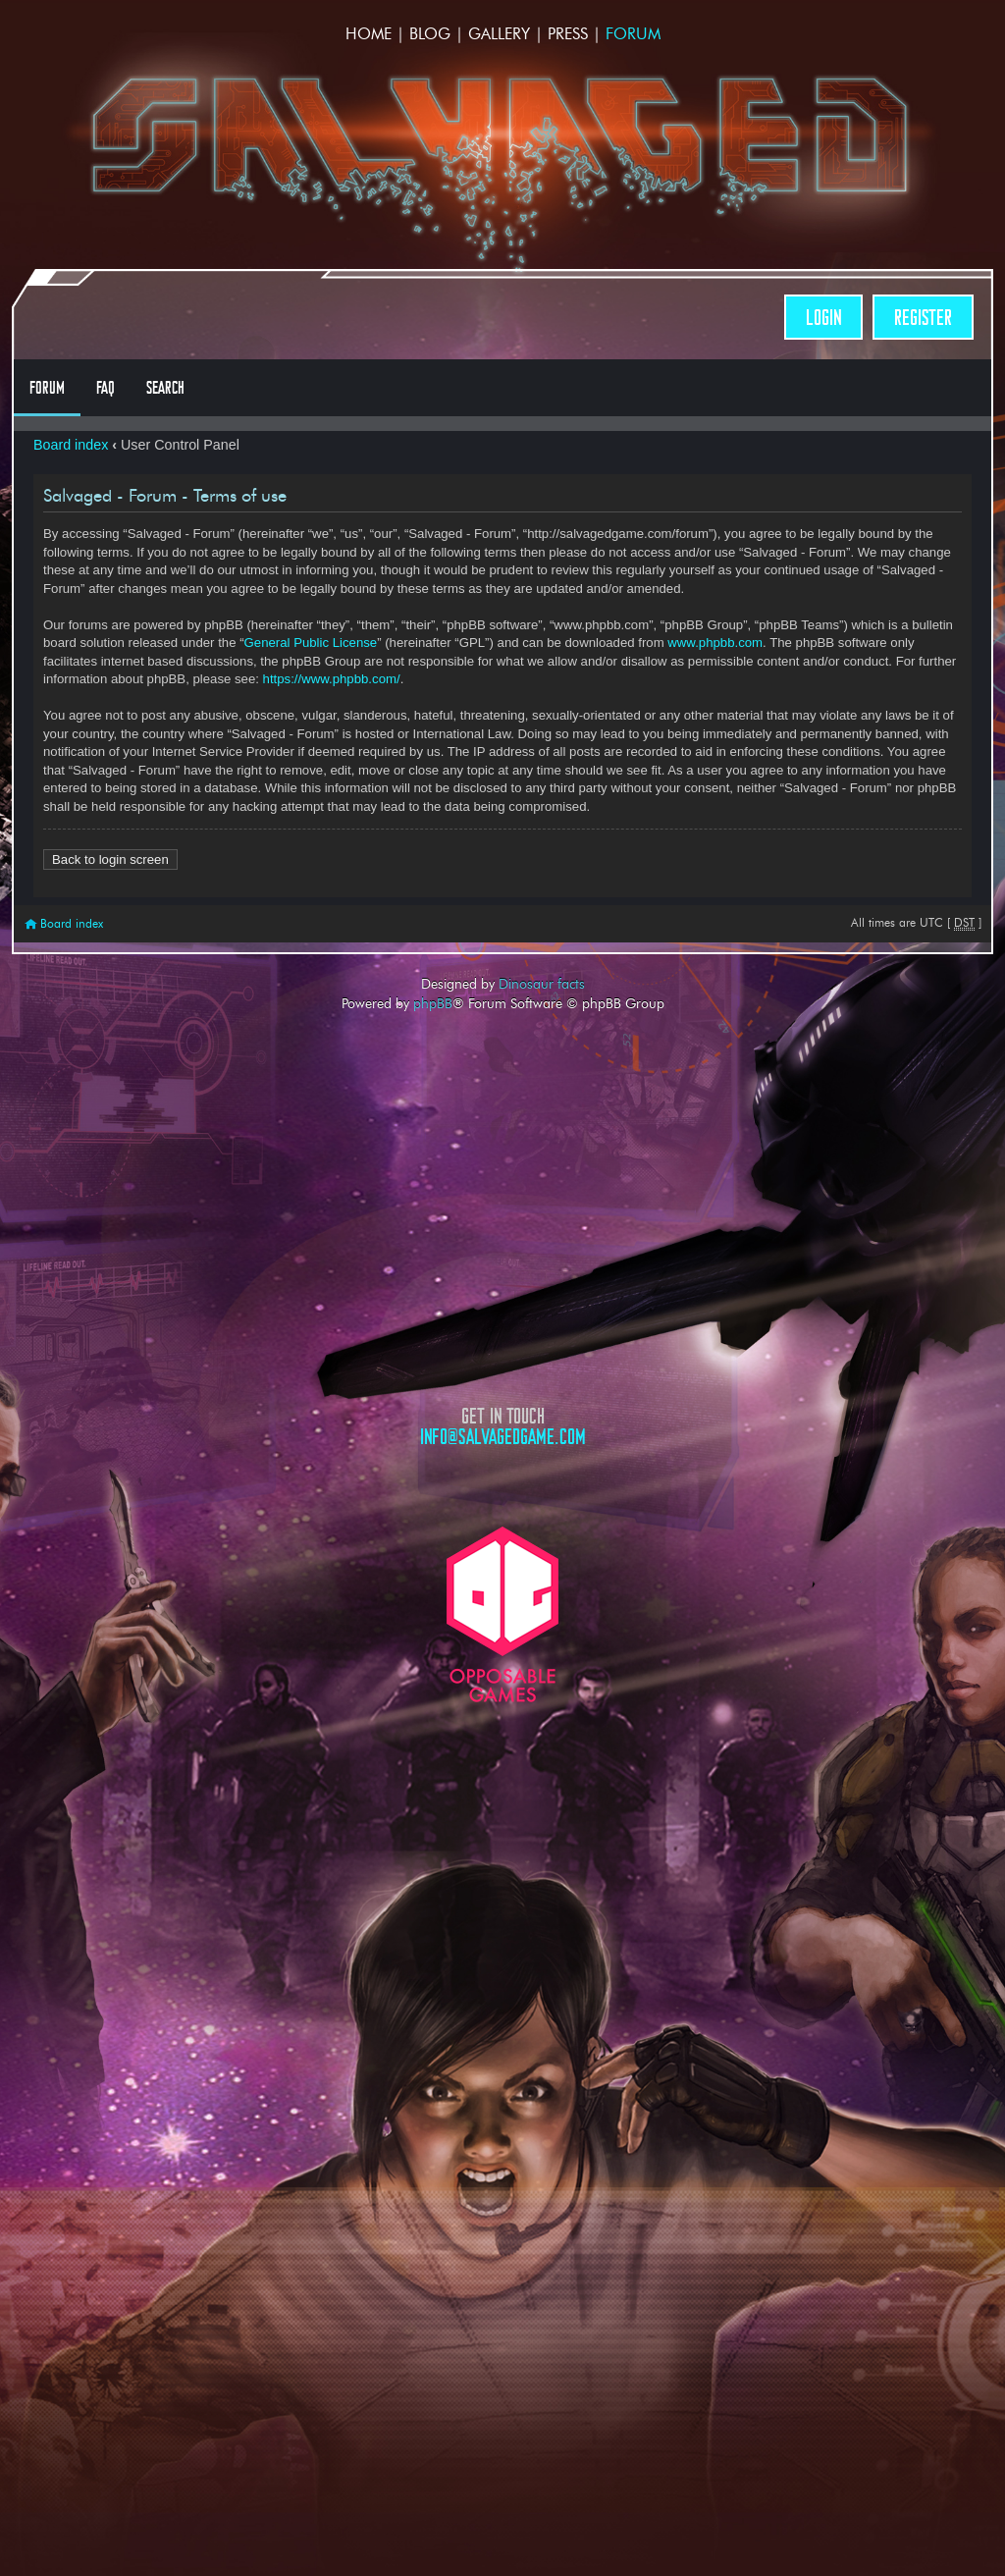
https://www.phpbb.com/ (331, 678)
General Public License (311, 642)
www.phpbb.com (715, 642)
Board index (70, 445)
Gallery (499, 34)
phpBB (432, 1003)
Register (923, 317)
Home (368, 34)
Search (165, 388)
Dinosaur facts (542, 984)
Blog (429, 34)
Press (568, 34)
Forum (633, 34)
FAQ (105, 388)
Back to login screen (110, 859)
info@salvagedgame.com (503, 1436)
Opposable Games (502, 1614)
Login (823, 317)
